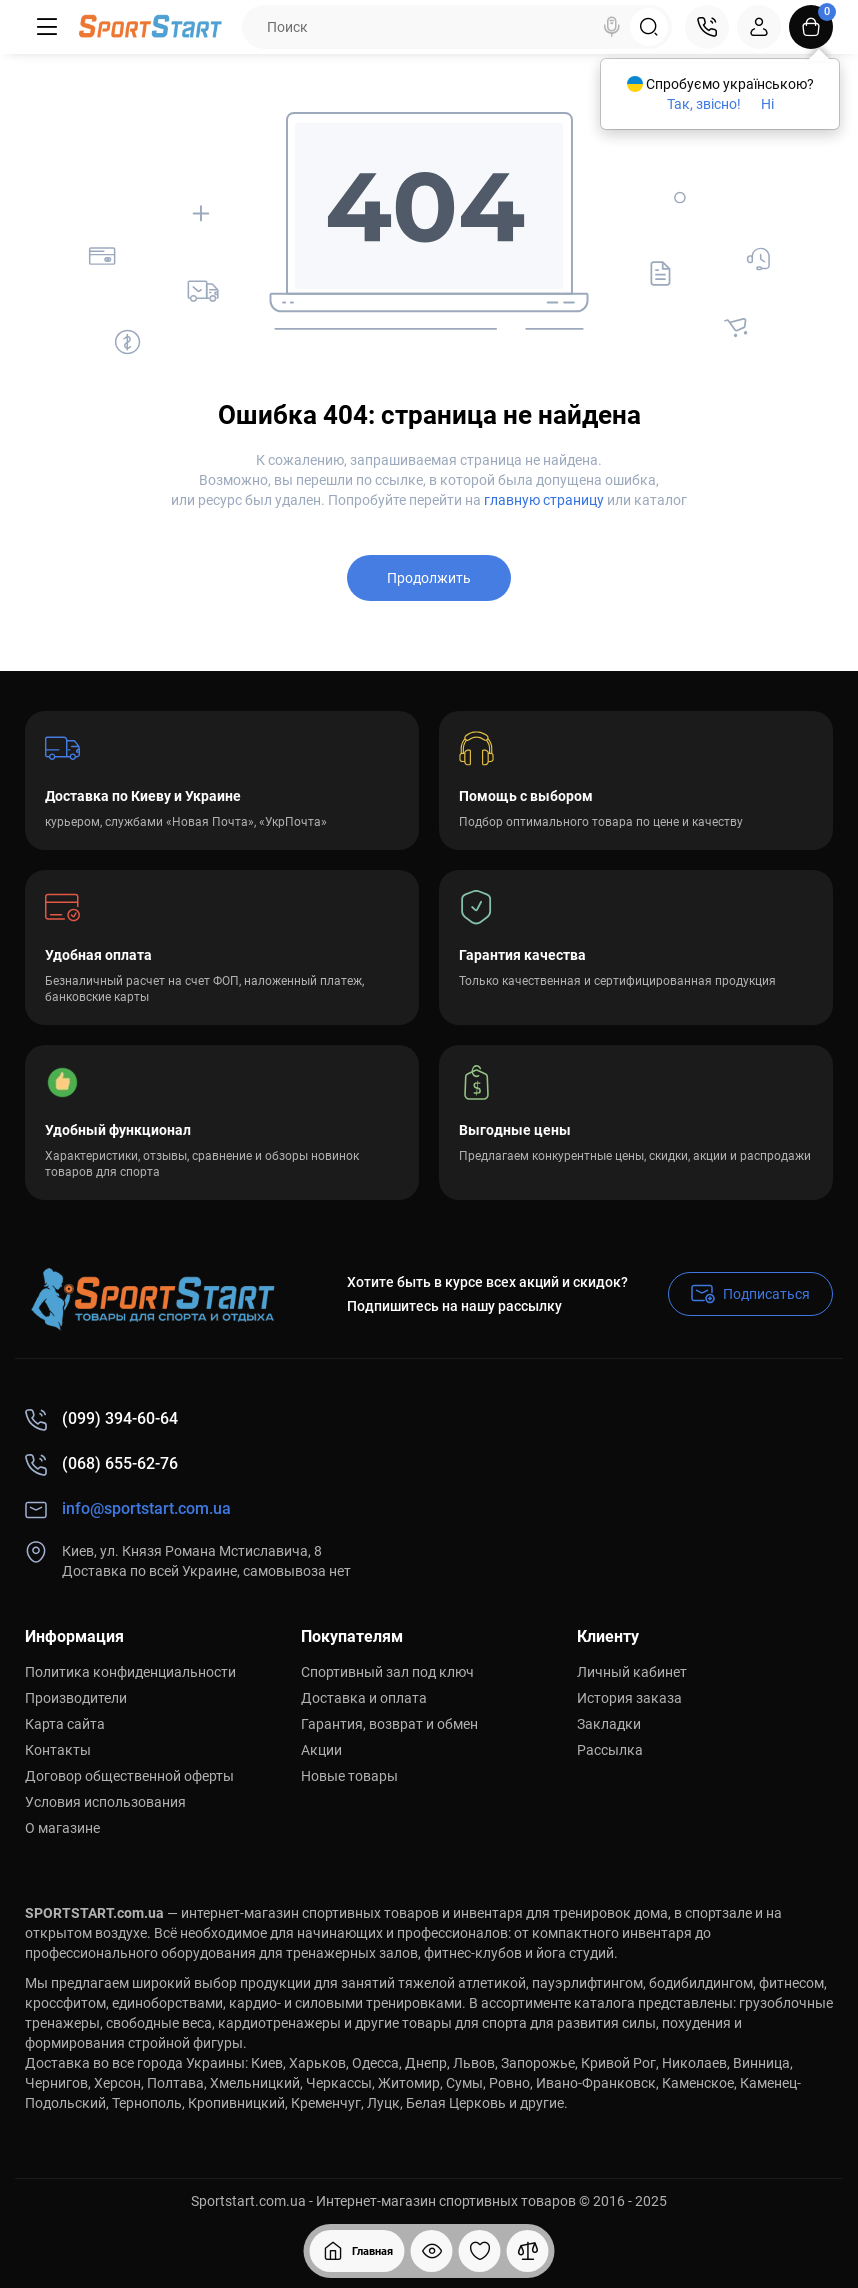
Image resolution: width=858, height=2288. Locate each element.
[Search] (612, 27)
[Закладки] (480, 2251)
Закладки (609, 1724)
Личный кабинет (632, 1672)
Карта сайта (65, 1724)
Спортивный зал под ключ (387, 1672)
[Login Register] (759, 27)
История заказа (629, 1698)
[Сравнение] (528, 2251)
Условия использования (105, 1802)
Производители (76, 1698)
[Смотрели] (432, 2251)
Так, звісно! (704, 104)
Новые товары (349, 1776)
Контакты (58, 1750)
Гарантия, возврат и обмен (389, 1724)
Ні (767, 104)
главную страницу (544, 500)
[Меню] (47, 27)
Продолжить (429, 578)
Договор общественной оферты (129, 1776)
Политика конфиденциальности (130, 1672)
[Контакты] (707, 27)
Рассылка (610, 1750)
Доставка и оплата (364, 1698)
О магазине (62, 1828)
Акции (321, 1750)
